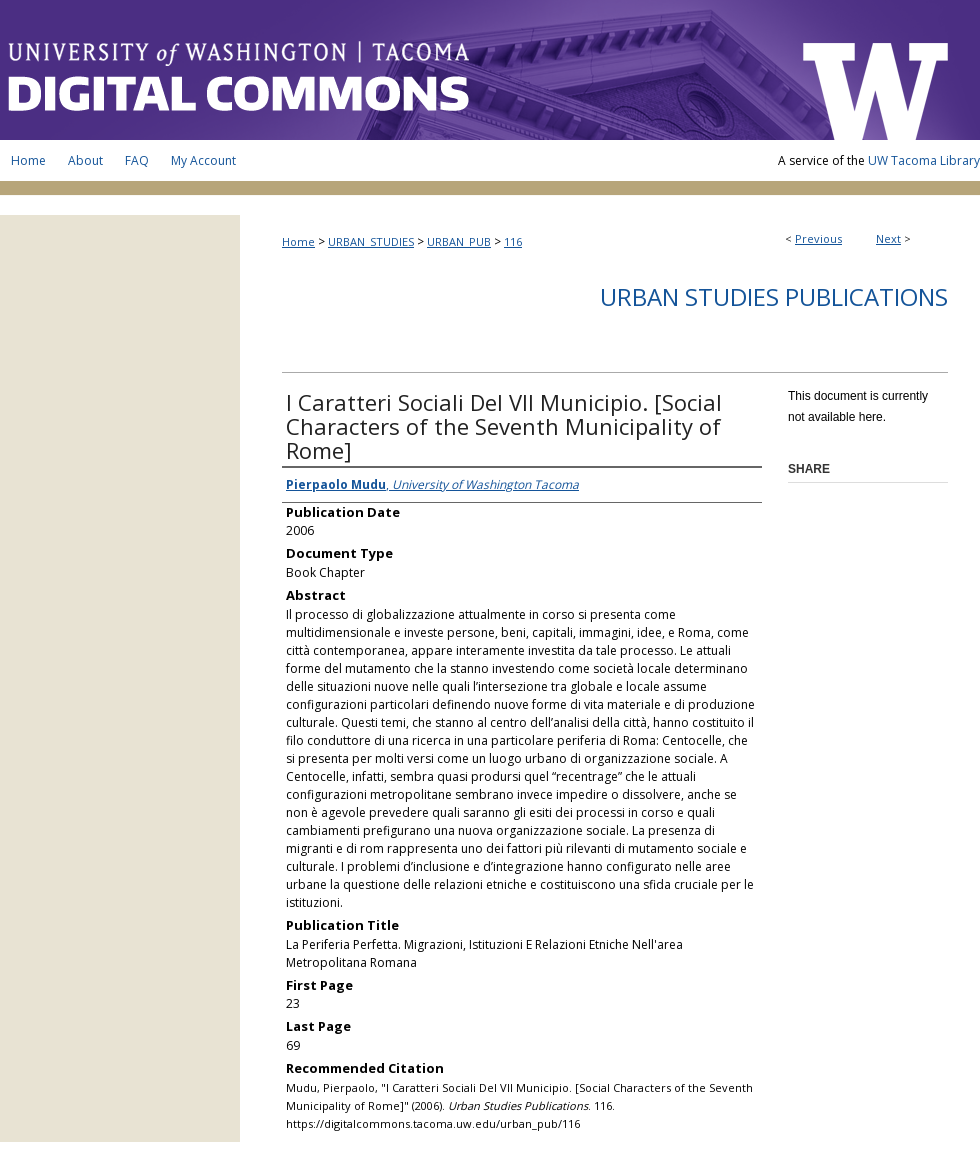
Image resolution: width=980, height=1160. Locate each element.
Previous (818, 238)
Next (888, 238)
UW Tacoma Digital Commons (390, 70)
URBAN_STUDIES (371, 241)
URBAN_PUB (459, 241)
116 (513, 241)
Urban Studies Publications (774, 296)
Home (298, 241)
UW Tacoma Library (924, 160)
